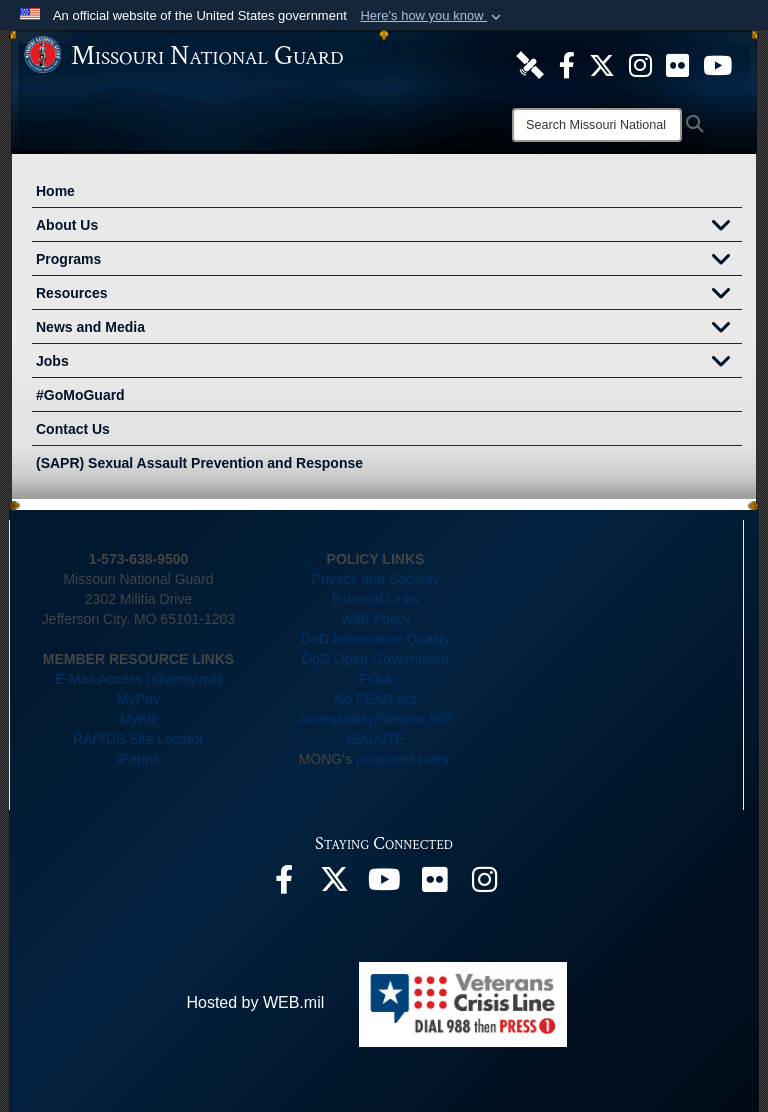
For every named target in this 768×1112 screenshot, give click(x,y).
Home (55, 191)
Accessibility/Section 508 (375, 719)
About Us (389, 227)
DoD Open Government (375, 659)
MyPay (138, 699)
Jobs (389, 363)
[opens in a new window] (530, 64)
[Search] (597, 125)
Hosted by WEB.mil (255, 1002)
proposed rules (402, 759)
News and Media (389, 329)
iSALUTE (376, 739)
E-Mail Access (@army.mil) (138, 679)
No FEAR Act (375, 699)
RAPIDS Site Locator (138, 739)
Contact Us (73, 429)
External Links (376, 599)
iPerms (139, 759)
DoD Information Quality (375, 639)
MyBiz (138, 719)
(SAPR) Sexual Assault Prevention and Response (199, 463)
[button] (432, 16)
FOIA (375, 679)
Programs (389, 261)
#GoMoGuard (80, 395)
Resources (389, 295)
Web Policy (376, 619)
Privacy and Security (376, 579)
